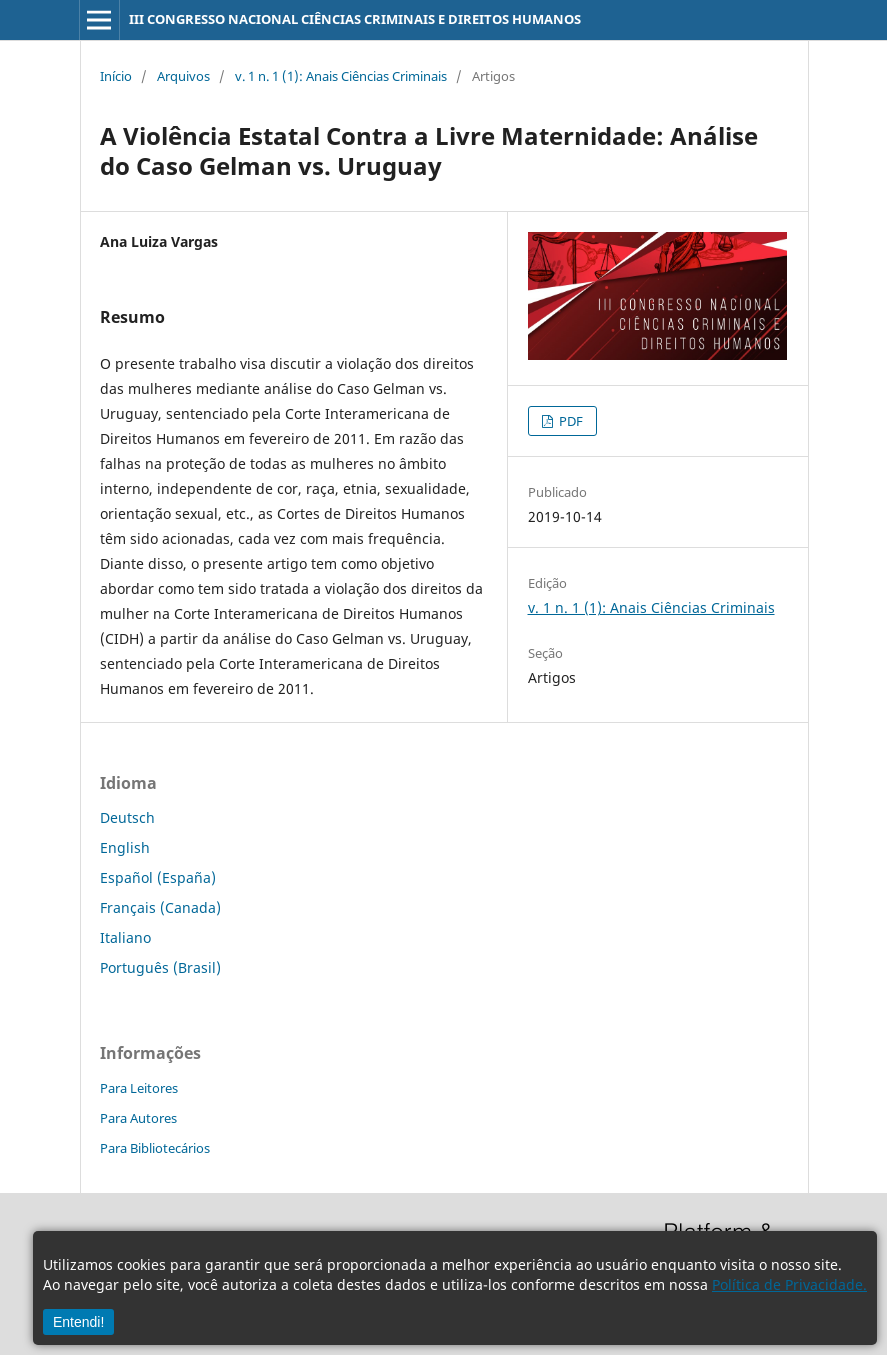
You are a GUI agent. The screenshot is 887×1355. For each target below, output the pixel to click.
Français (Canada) (160, 907)
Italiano (125, 937)
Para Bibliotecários (155, 1148)
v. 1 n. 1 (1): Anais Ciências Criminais (341, 76)
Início (116, 76)
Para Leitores (139, 1088)
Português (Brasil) (160, 967)
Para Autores (138, 1118)
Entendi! (78, 1322)
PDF (569, 421)
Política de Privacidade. (789, 1284)
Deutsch (127, 817)
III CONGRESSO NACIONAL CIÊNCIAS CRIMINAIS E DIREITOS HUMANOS (355, 19)
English (125, 847)
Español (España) (158, 877)
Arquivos (183, 76)
